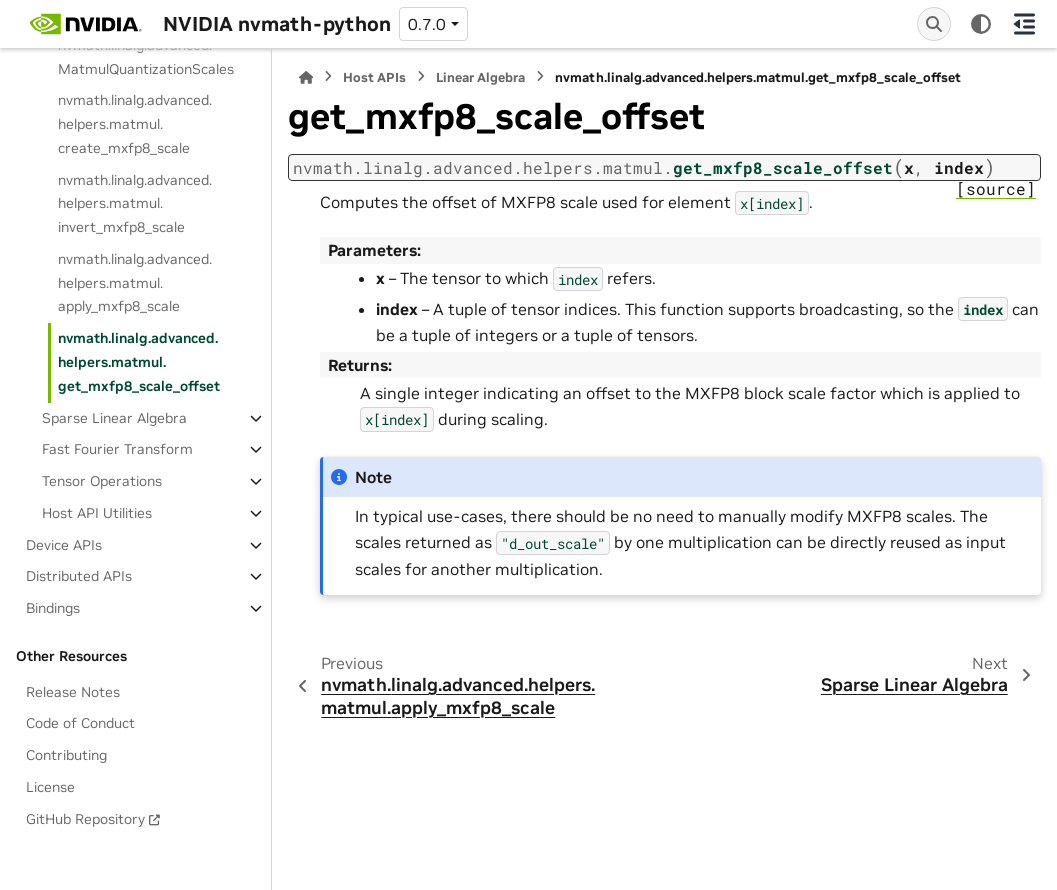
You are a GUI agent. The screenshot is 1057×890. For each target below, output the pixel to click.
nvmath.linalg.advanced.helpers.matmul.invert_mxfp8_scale (135, 204)
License (50, 787)
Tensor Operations (102, 481)
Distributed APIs (79, 576)
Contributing (66, 755)
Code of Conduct (80, 723)
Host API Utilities (97, 513)
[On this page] (1025, 24)
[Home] (306, 77)
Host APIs (374, 77)
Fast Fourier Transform (117, 449)
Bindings (53, 608)
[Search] (934, 24)
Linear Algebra (480, 77)
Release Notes (73, 692)
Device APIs (64, 545)
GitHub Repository (85, 819)
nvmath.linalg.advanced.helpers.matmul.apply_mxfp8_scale (135, 283)
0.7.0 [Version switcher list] (427, 24)
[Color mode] (981, 24)
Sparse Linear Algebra (114, 418)
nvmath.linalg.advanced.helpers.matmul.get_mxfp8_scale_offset (139, 362)
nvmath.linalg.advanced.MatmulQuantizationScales (146, 57)
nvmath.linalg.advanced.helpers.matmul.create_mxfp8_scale (135, 124)
